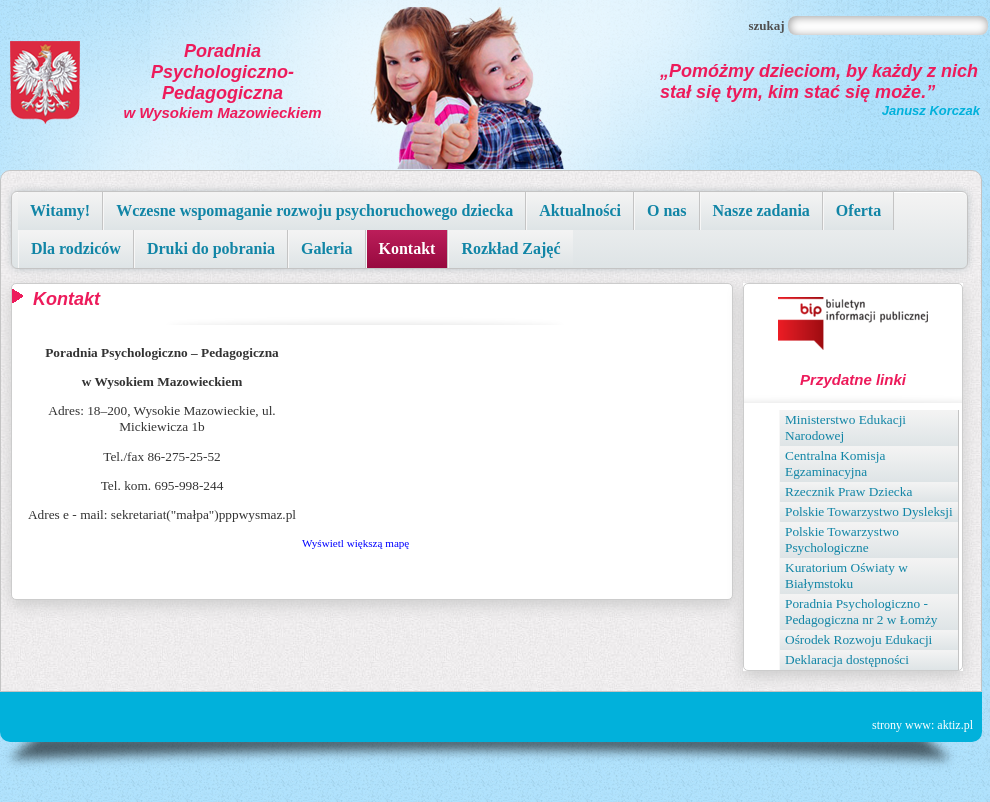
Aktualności (580, 210)
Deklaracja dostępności (847, 659)
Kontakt (407, 248)
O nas (667, 210)
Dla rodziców (76, 248)
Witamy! (60, 210)
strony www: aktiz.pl (922, 725)
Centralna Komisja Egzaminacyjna (835, 463)
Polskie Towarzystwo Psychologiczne (842, 539)
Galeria (327, 248)
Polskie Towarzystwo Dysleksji (869, 511)
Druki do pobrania (211, 248)
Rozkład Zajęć (510, 248)
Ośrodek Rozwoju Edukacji (858, 639)
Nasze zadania (761, 210)
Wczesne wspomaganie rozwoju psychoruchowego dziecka (314, 210)
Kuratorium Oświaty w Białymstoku (846, 575)
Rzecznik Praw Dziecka (848, 491)
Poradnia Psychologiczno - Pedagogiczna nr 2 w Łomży (861, 611)
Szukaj (767, 25)
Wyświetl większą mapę (355, 543)
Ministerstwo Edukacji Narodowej (845, 427)
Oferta (858, 210)
